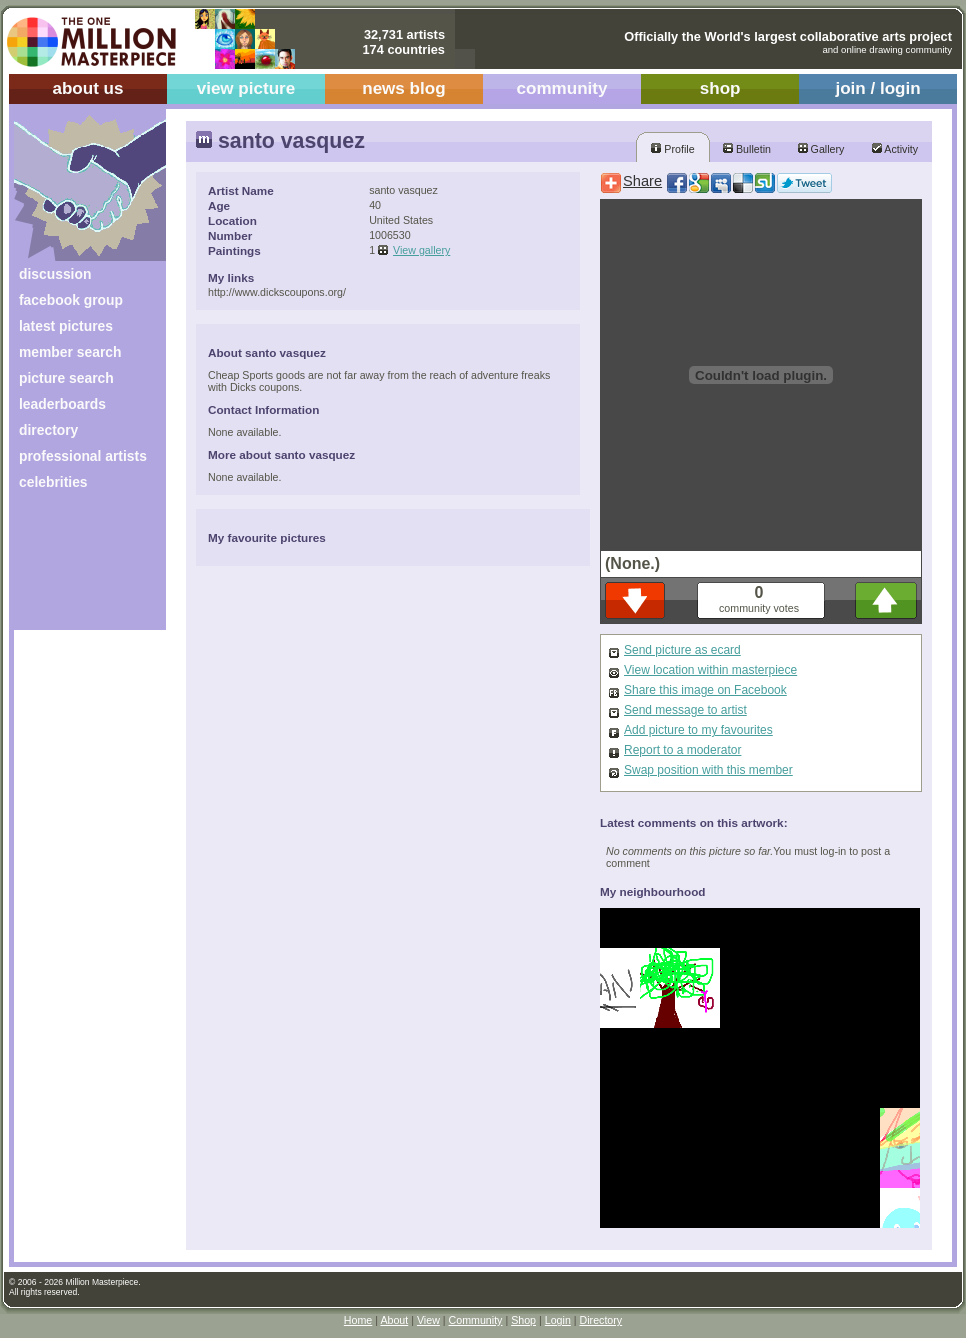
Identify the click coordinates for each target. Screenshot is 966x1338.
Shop (523, 1320)
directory (48, 430)
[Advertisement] (76, 567)
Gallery (821, 149)
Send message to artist (685, 710)
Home (358, 1320)
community (562, 88)
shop (720, 88)
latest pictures (66, 326)
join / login (877, 88)
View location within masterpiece (710, 670)
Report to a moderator (682, 750)
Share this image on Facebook (705, 690)
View (428, 1320)
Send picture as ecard (682, 650)
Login (558, 1320)
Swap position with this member (708, 770)
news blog (403, 88)
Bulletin (747, 149)
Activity (895, 149)
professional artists (83, 456)
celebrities (53, 482)
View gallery (421, 250)
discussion (55, 274)
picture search (66, 378)
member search (70, 352)
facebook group (71, 300)
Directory (601, 1320)
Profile (672, 149)
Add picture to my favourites (698, 730)
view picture (246, 88)
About (394, 1320)
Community (476, 1320)
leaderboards (62, 404)
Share (642, 181)
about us (87, 88)
